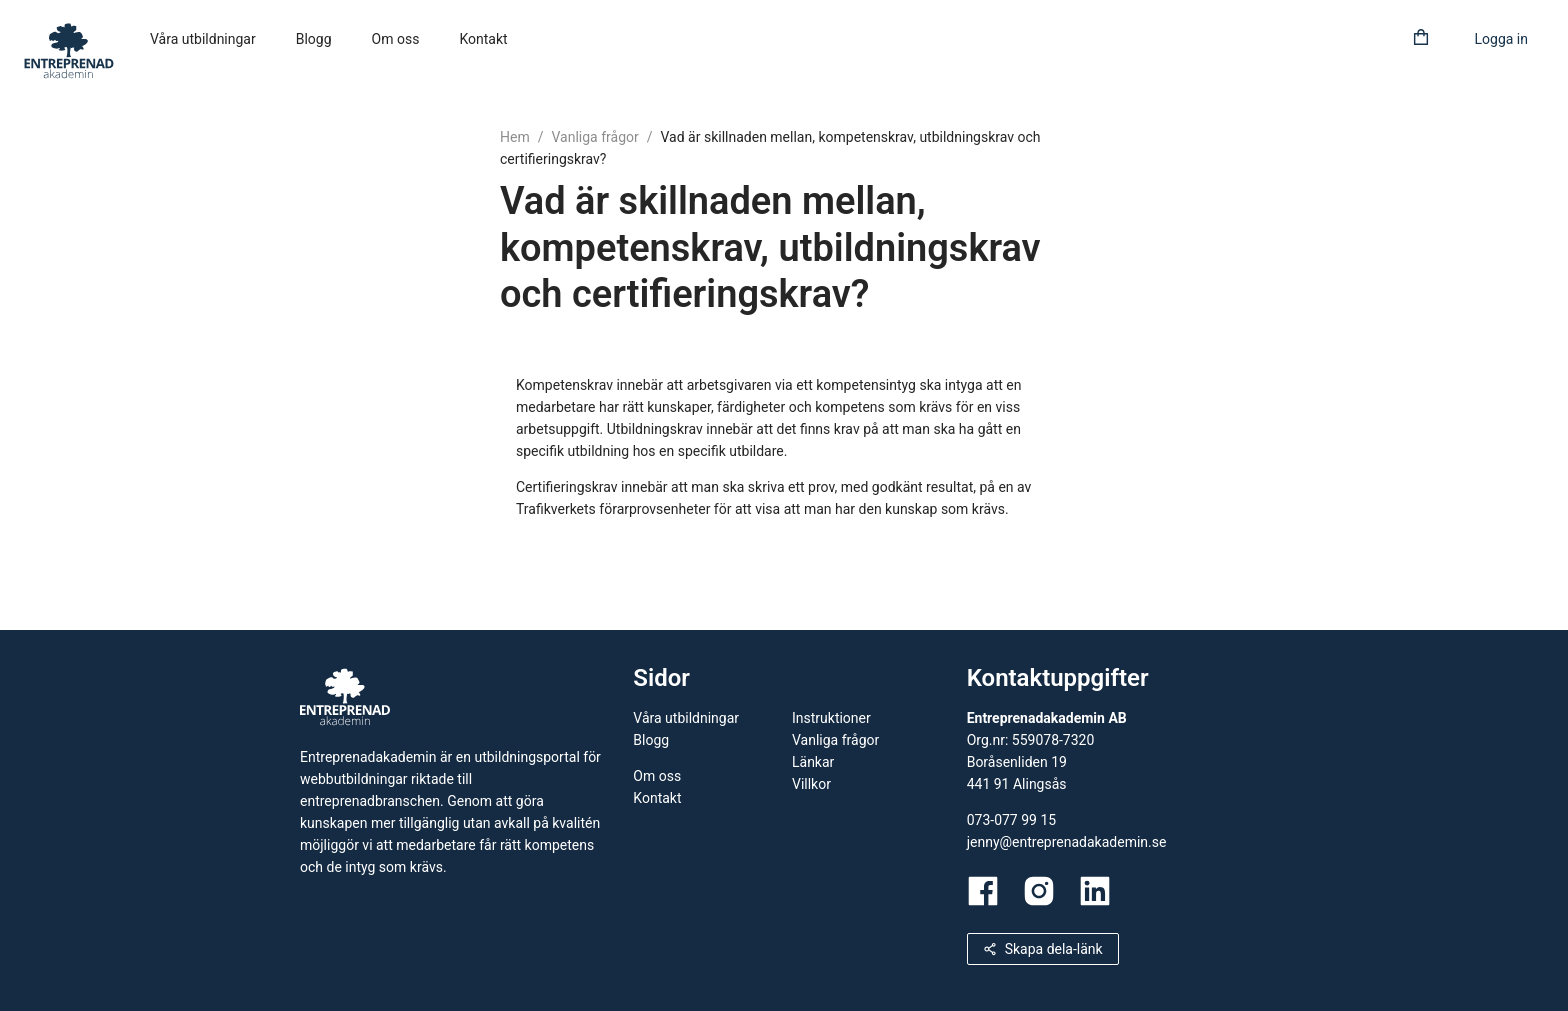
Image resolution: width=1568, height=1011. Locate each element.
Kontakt (483, 39)
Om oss (396, 39)
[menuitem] (203, 40)
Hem (515, 137)
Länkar (813, 762)
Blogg (314, 39)
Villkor (811, 784)
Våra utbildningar (203, 39)
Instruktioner (831, 718)
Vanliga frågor (594, 137)
